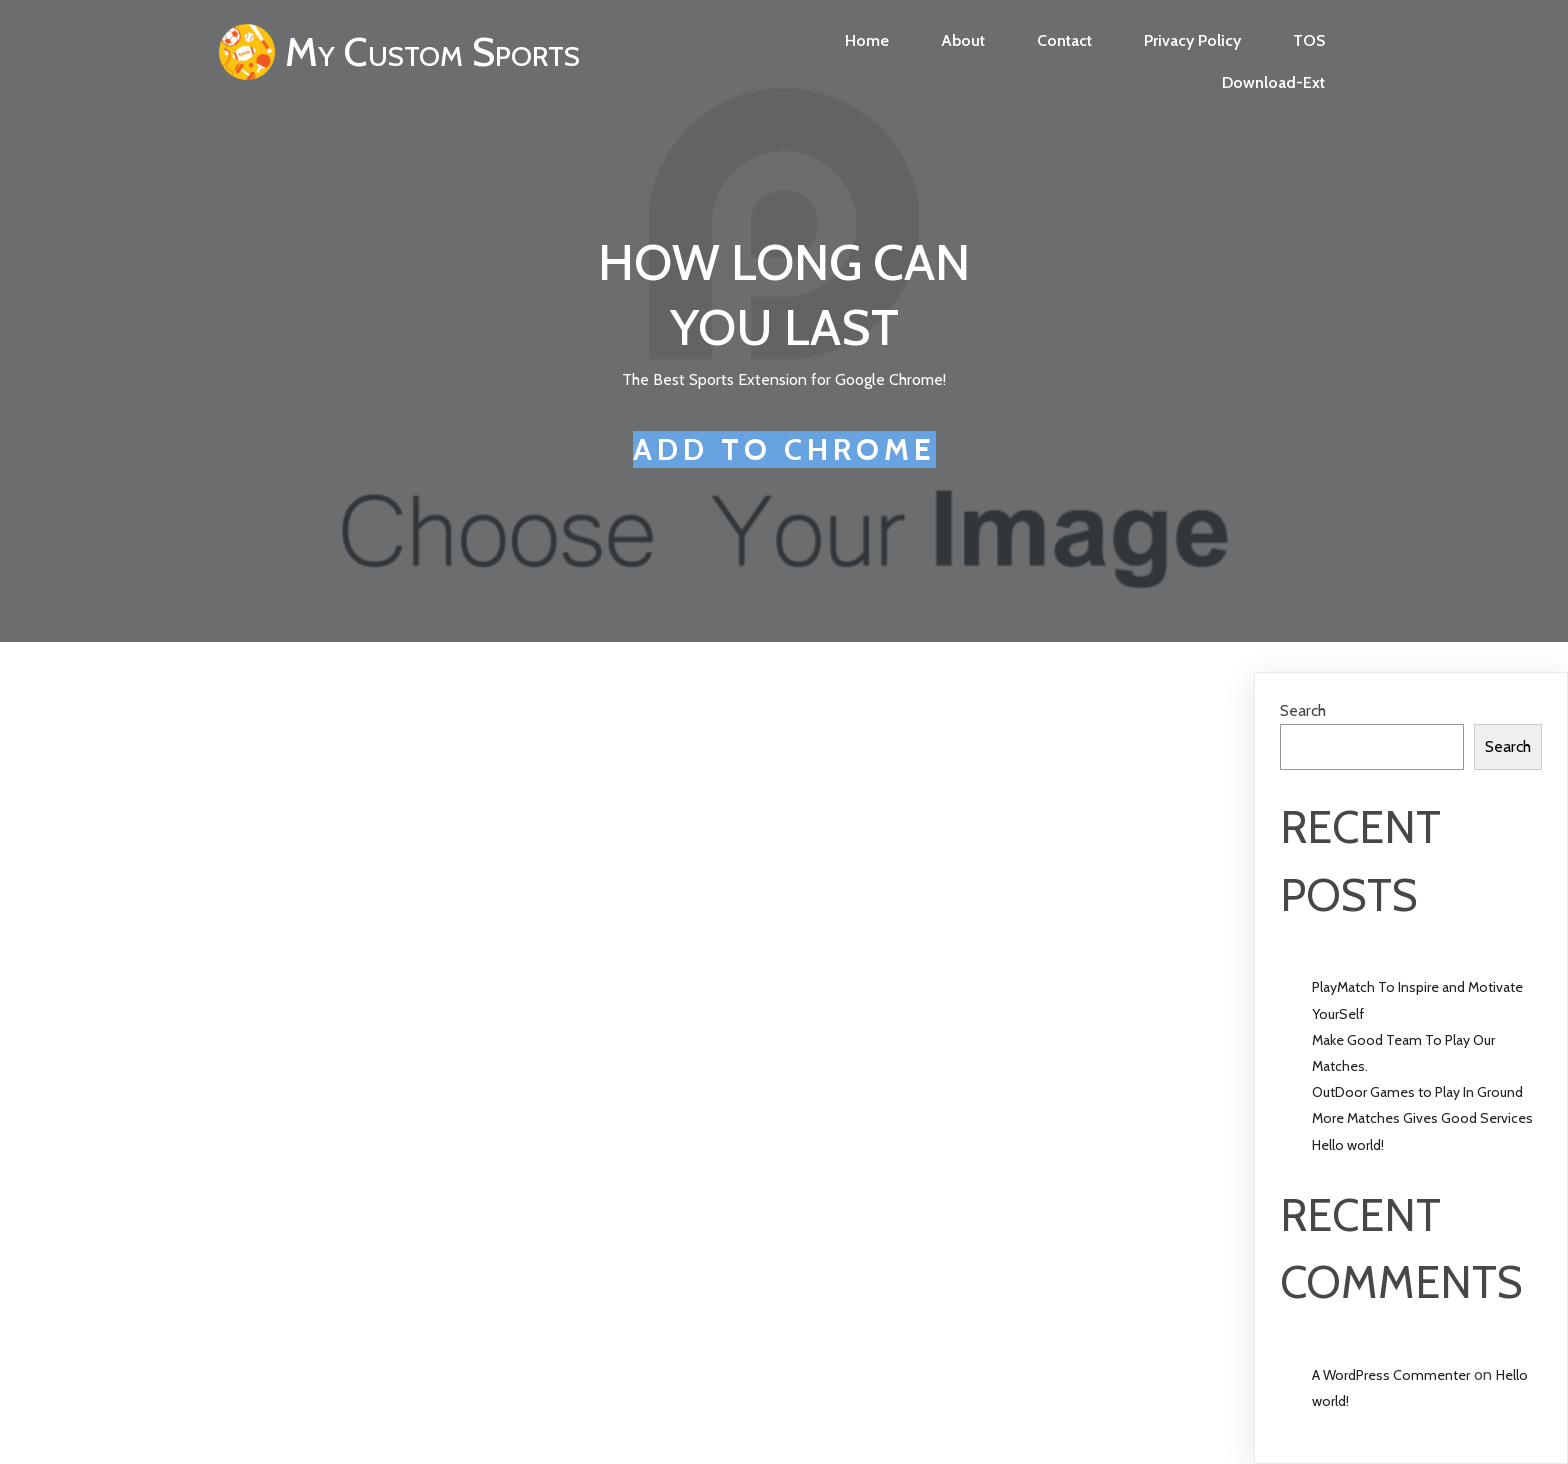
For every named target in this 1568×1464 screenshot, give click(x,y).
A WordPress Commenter (1391, 1375)
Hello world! (1348, 1145)
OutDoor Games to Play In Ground (1417, 1092)
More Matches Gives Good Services (1422, 1118)
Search (1303, 710)
